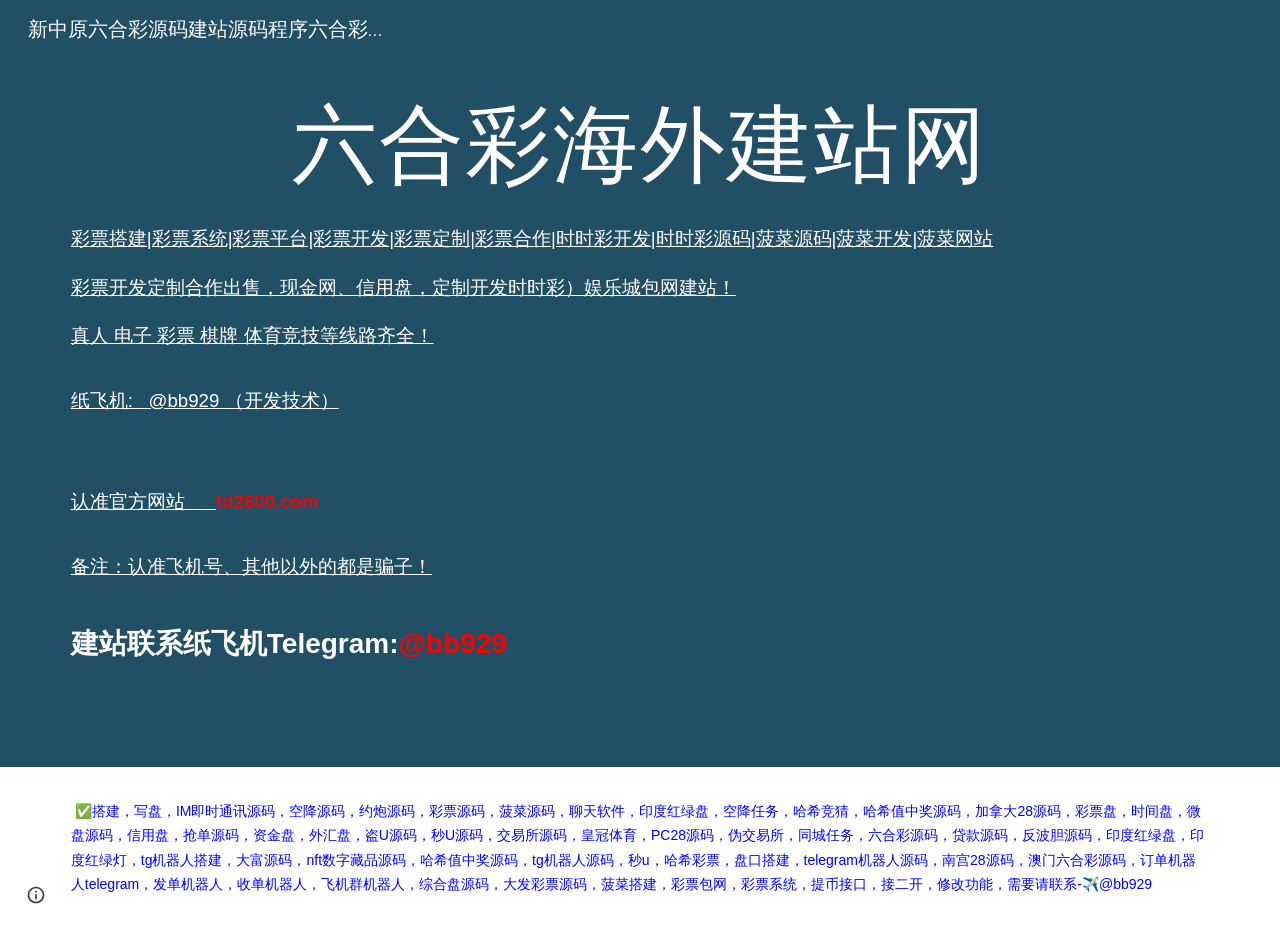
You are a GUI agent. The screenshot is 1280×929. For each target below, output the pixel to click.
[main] (640, 383)
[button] (36, 895)
